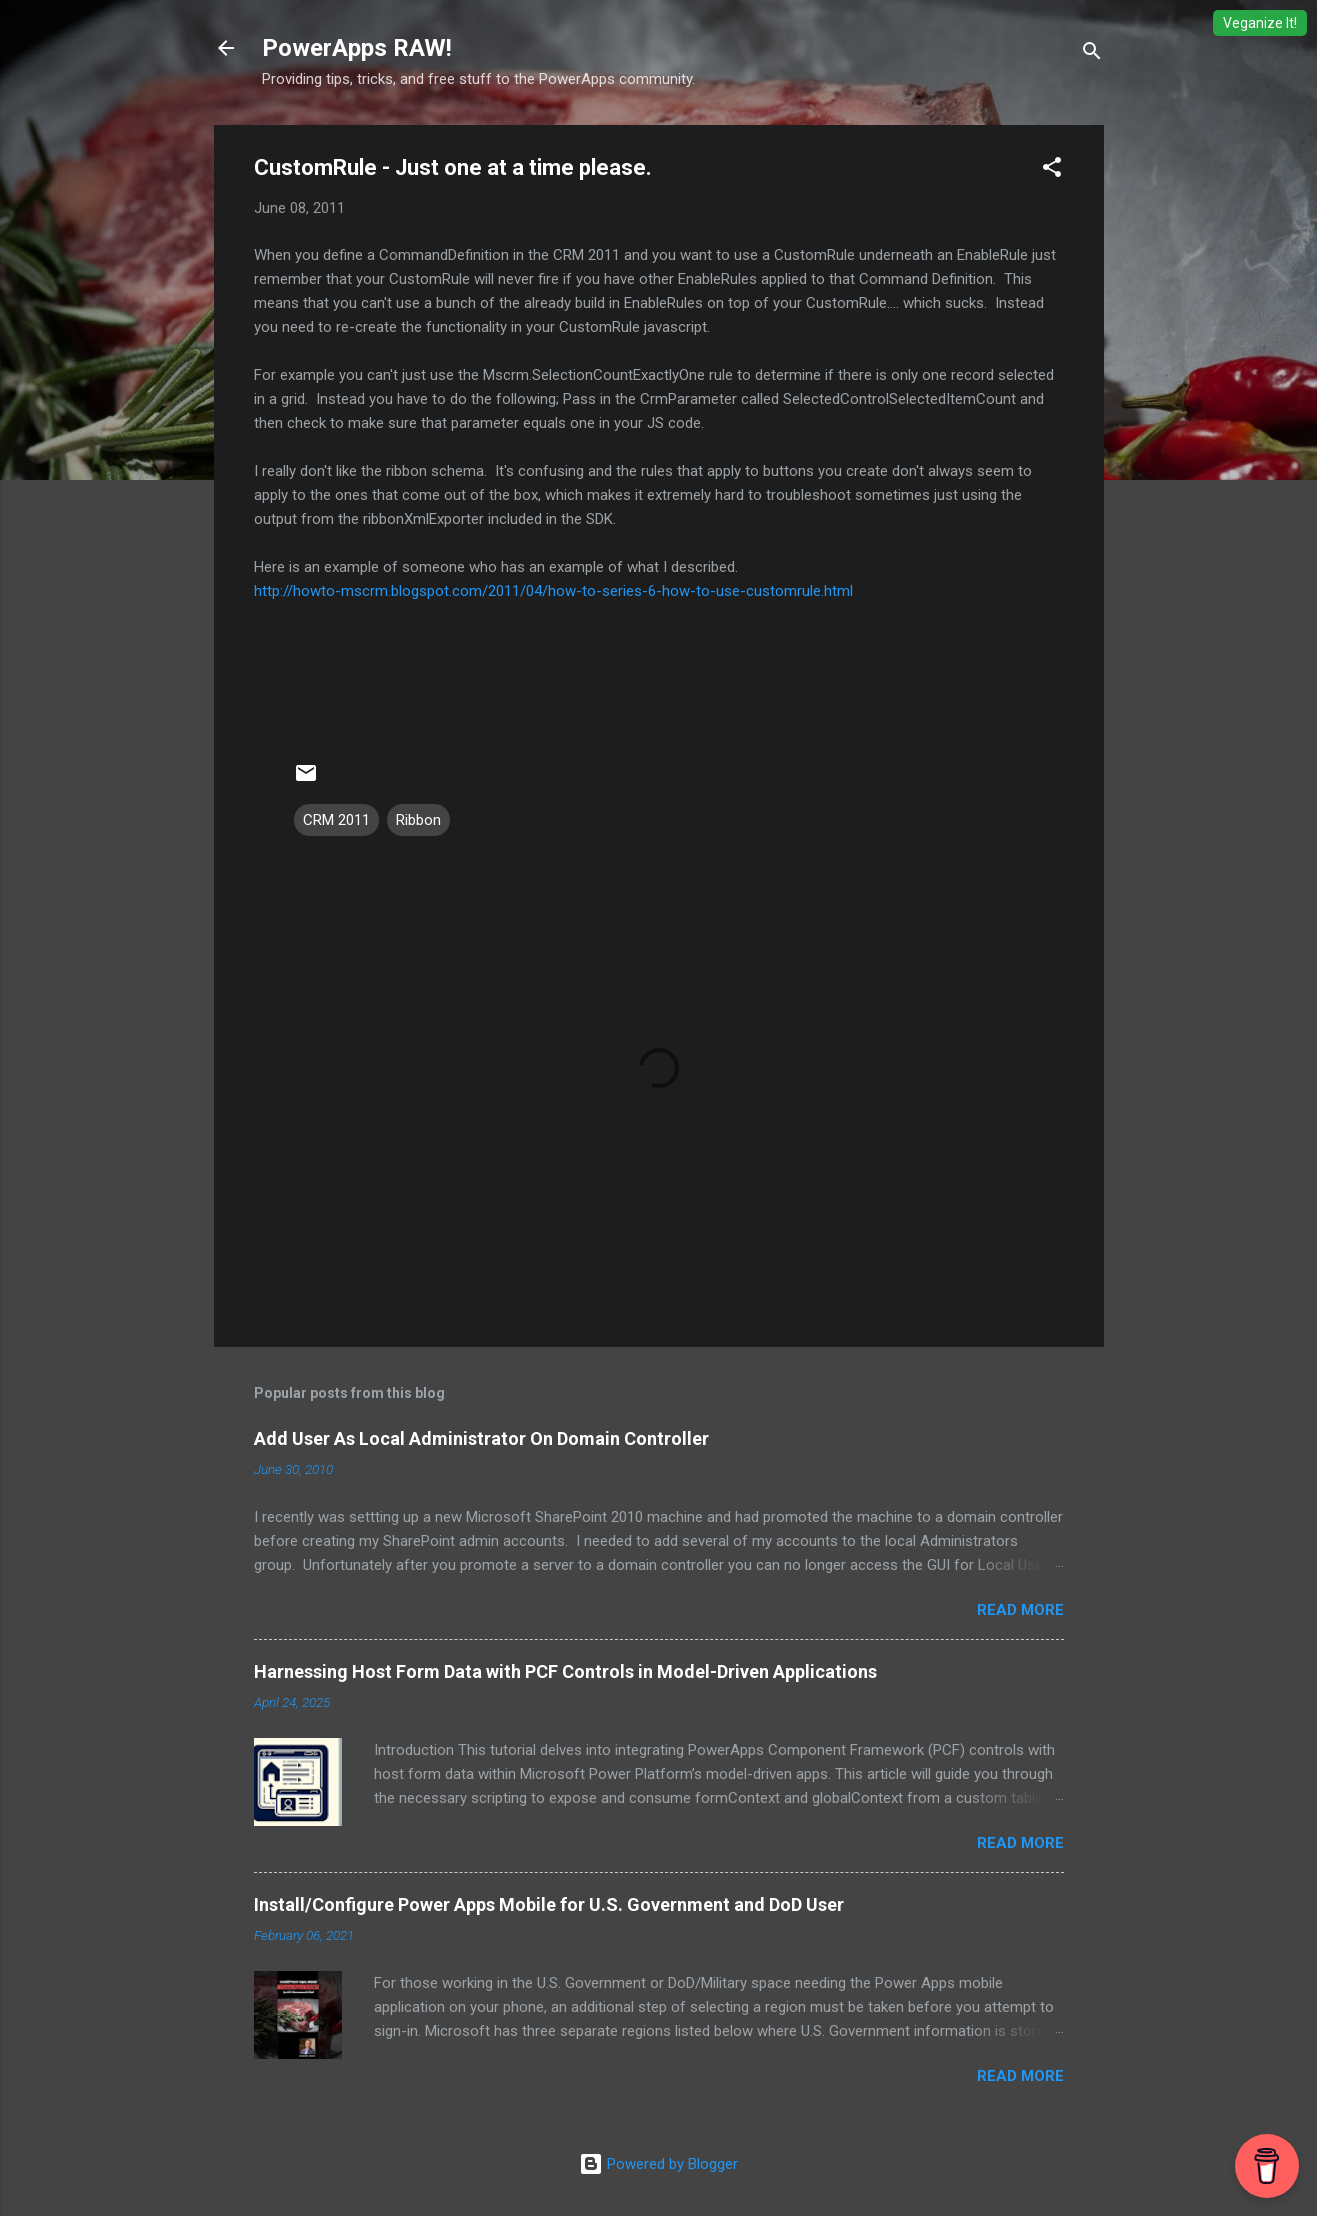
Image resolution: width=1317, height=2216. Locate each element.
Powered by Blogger (658, 2164)
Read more (1020, 1610)
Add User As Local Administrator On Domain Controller (481, 1438)
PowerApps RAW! (357, 48)
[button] (1052, 170)
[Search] (1092, 54)
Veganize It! (1260, 23)
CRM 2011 (336, 820)
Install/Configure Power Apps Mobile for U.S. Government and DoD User (549, 1904)
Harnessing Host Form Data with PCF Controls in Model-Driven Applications (565, 1671)
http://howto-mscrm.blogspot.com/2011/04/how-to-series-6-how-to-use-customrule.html (553, 591)
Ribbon (418, 820)
